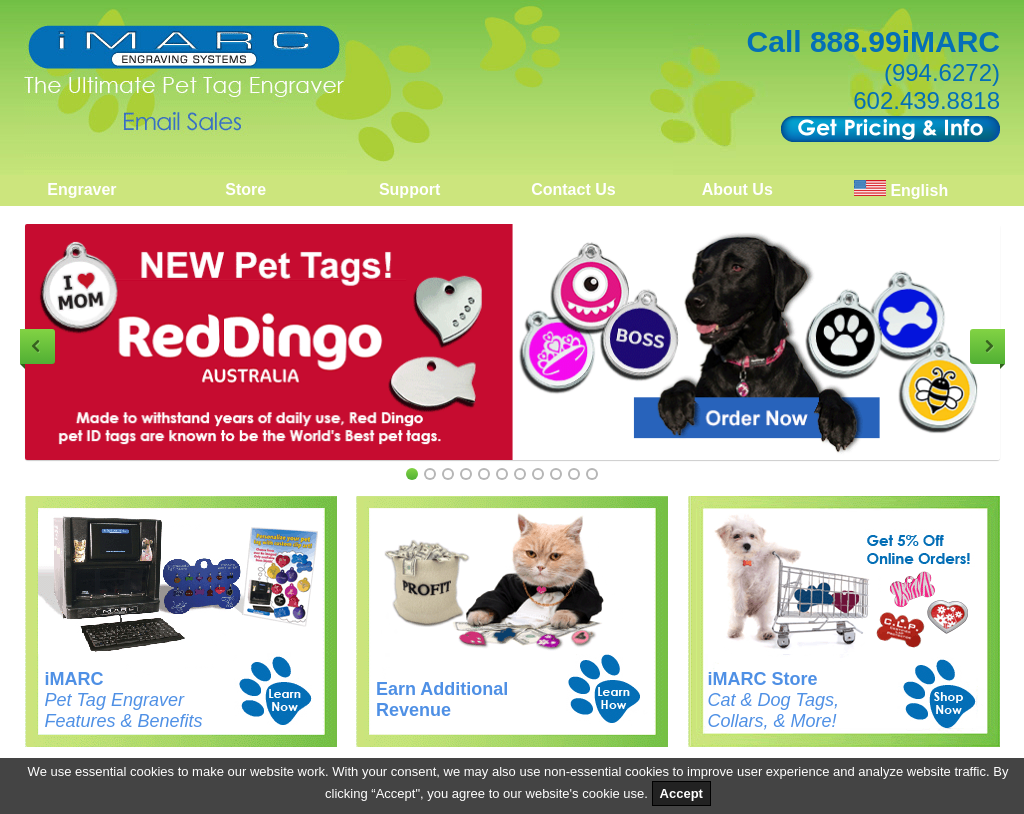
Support (409, 189)
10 (574, 474)
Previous (37, 346)
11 (592, 474)
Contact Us (573, 189)
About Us (737, 189)
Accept (681, 793)
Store (245, 189)
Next (987, 346)
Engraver (81, 189)
